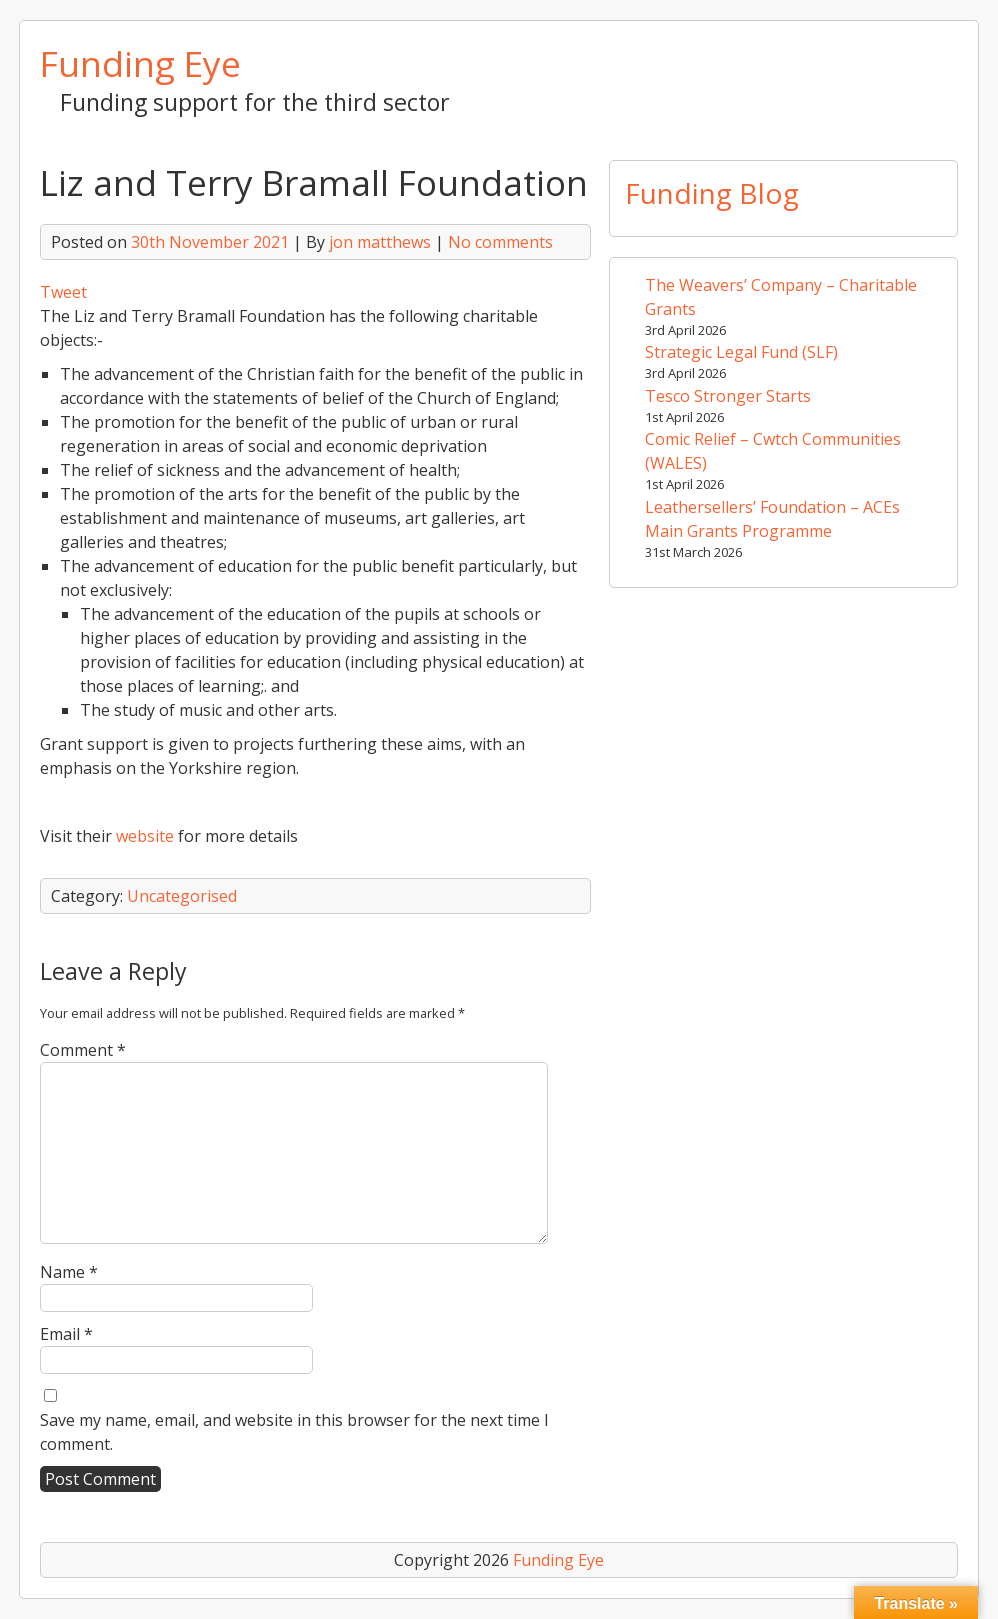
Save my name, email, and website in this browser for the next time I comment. (294, 1432)
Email (66, 1334)
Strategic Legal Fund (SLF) (741, 352)
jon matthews (380, 242)
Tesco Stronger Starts (728, 396)
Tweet (63, 292)
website (145, 836)
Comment (83, 1050)
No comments (500, 242)
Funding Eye (140, 63)
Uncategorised (182, 896)
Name (69, 1272)
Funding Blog (712, 193)
